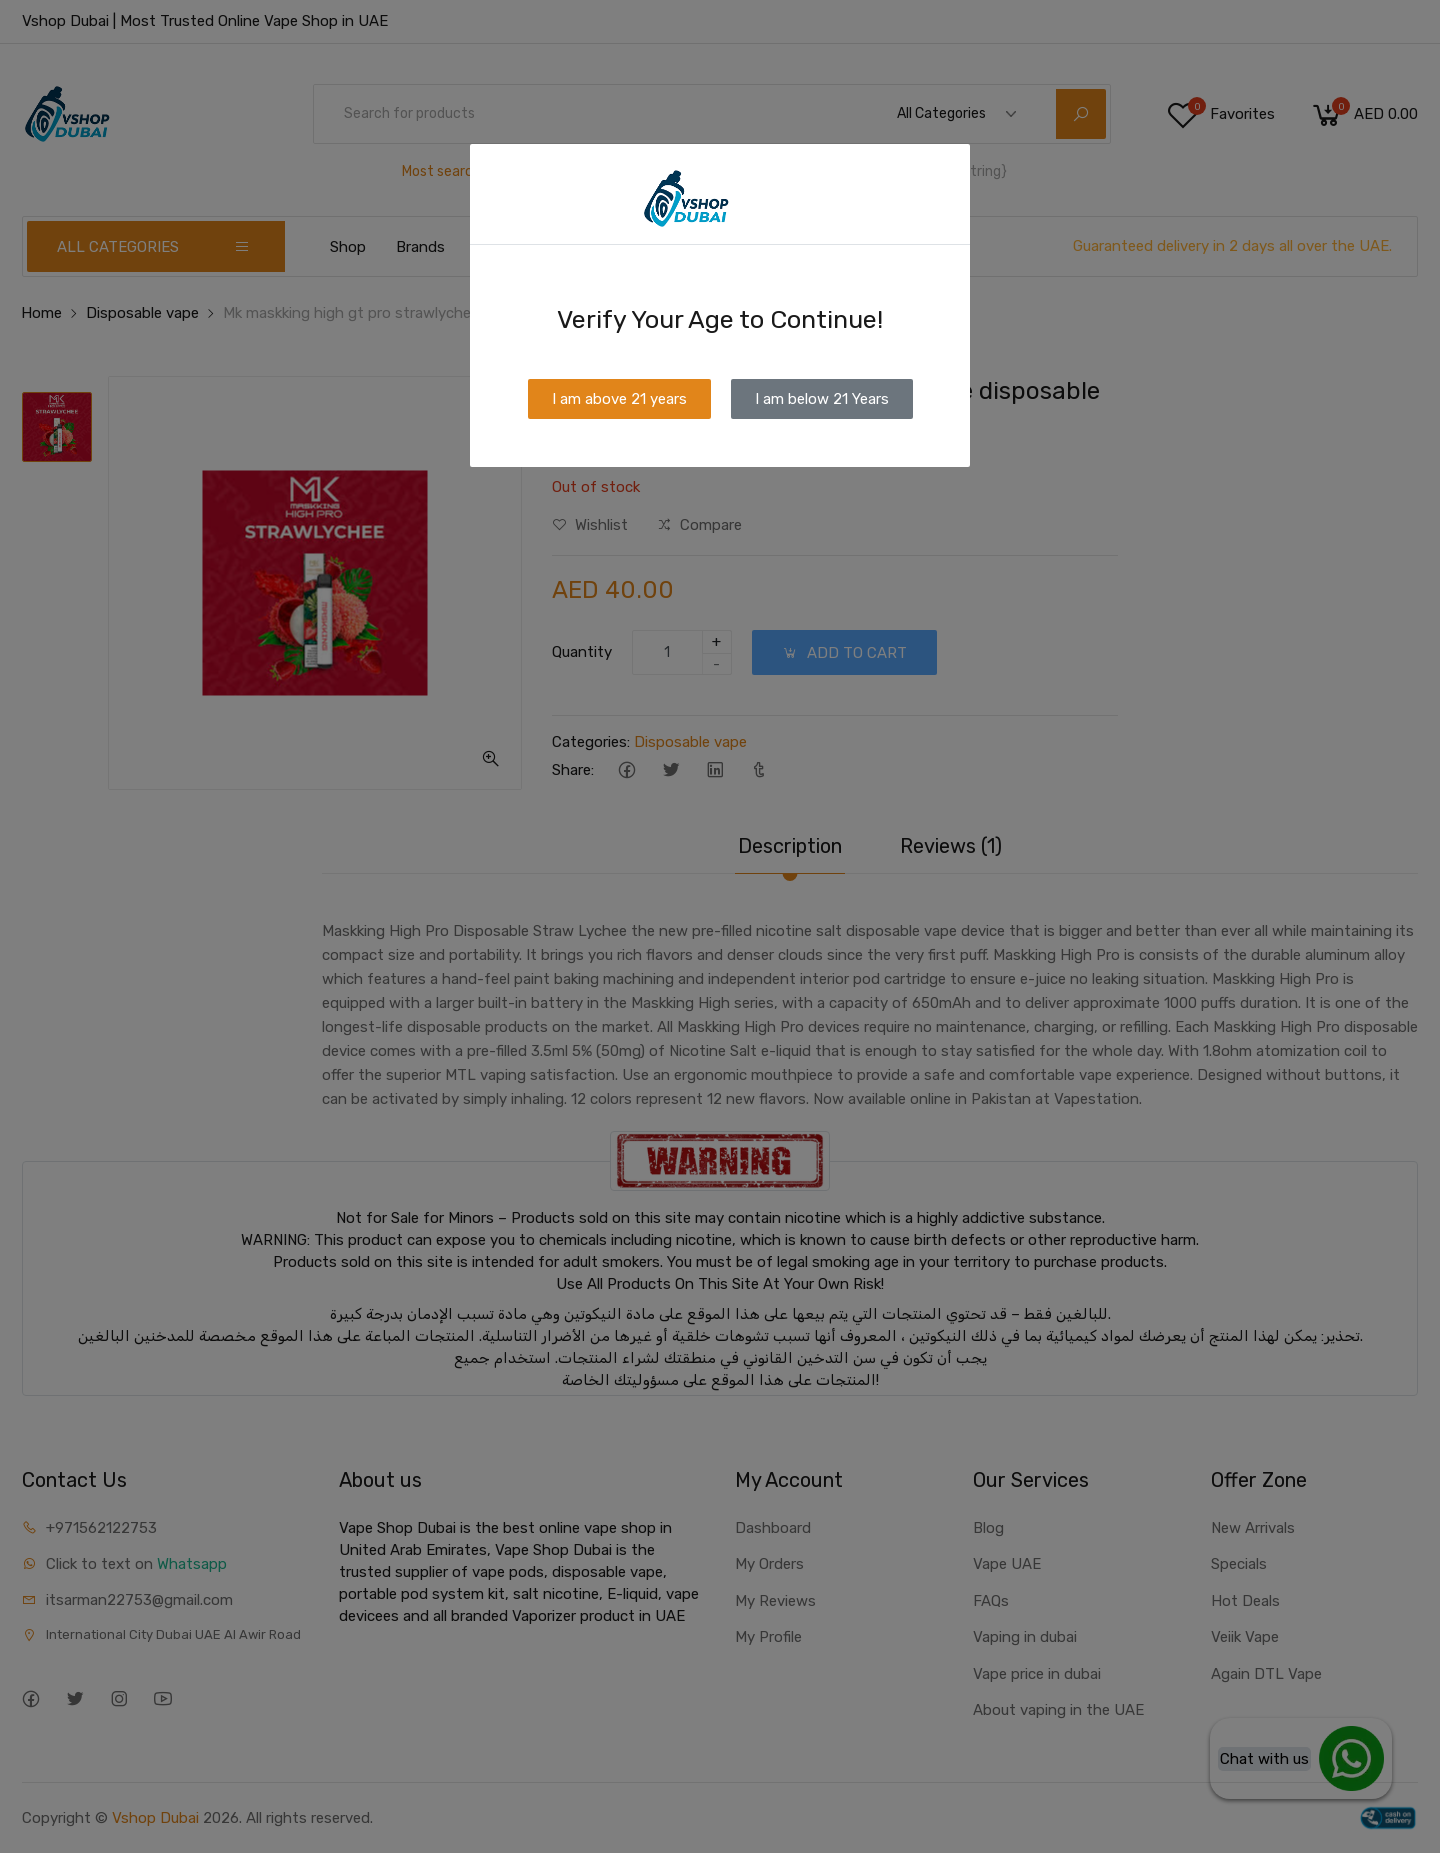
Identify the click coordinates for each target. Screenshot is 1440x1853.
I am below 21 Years (822, 399)
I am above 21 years (619, 399)
